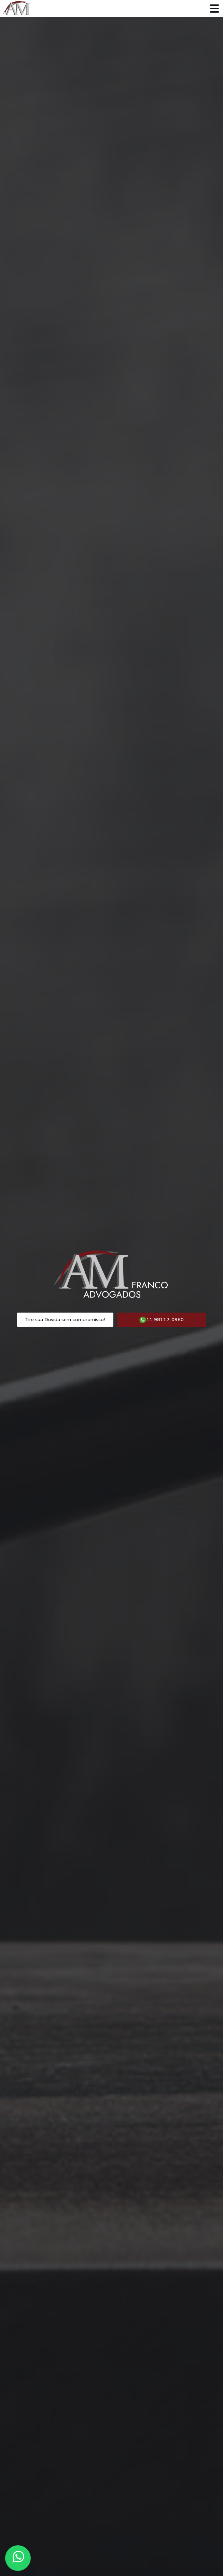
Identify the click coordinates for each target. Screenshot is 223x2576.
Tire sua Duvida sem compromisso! (65, 1319)
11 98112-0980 (161, 1319)
